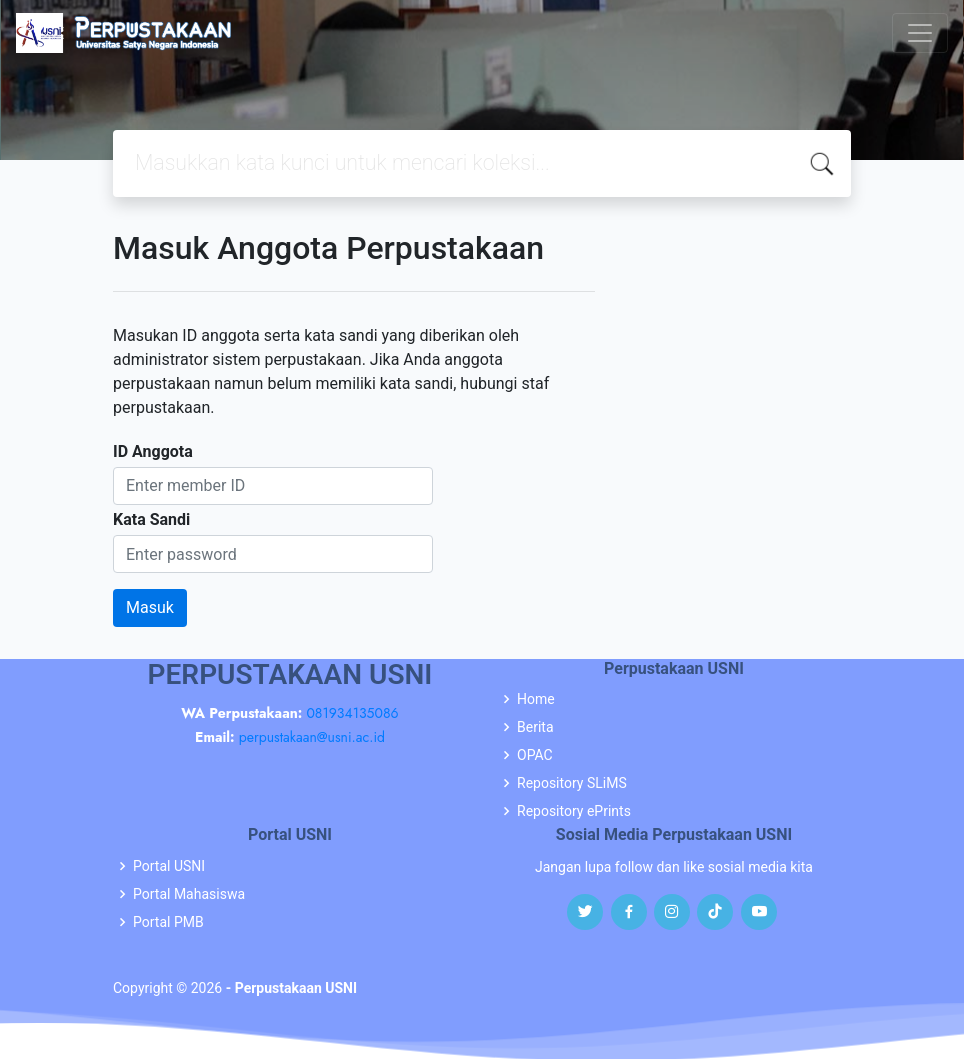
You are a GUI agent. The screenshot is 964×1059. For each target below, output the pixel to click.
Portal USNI (169, 866)
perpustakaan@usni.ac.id (312, 737)
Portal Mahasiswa (189, 894)
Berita (535, 727)
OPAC (535, 755)
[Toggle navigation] (920, 33)
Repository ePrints (574, 811)
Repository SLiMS (572, 783)
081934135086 (352, 713)
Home (536, 699)
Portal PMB (168, 922)
